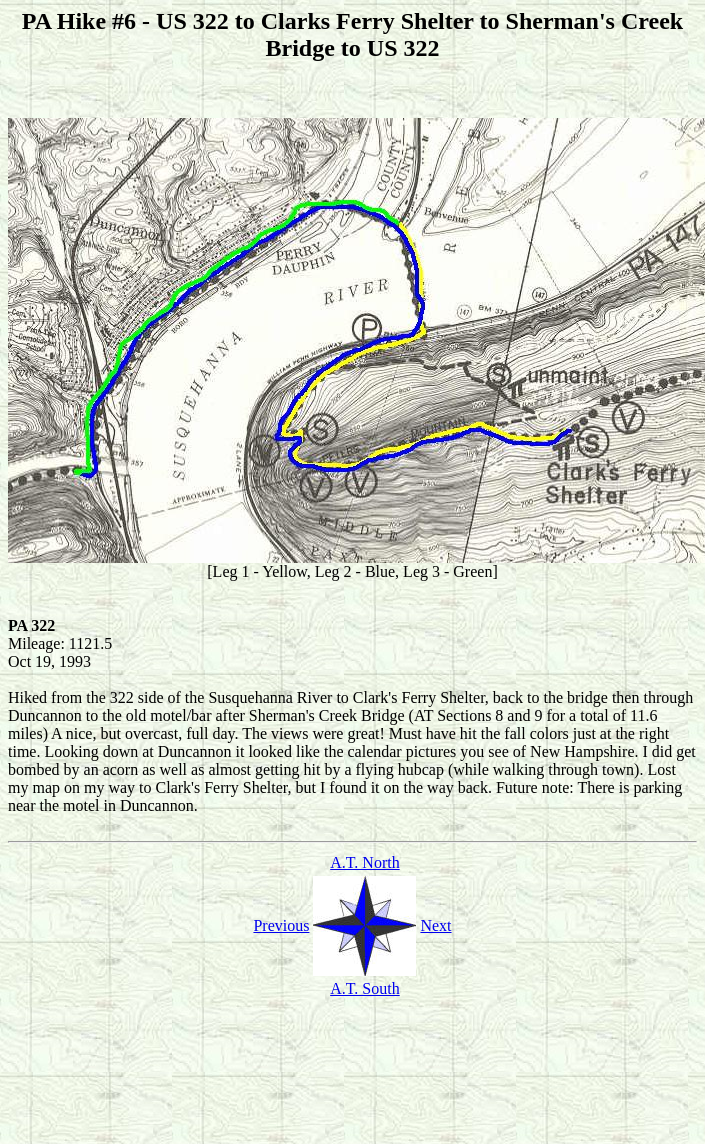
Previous (281, 925)
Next (435, 925)
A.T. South (364, 988)
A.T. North (364, 862)
